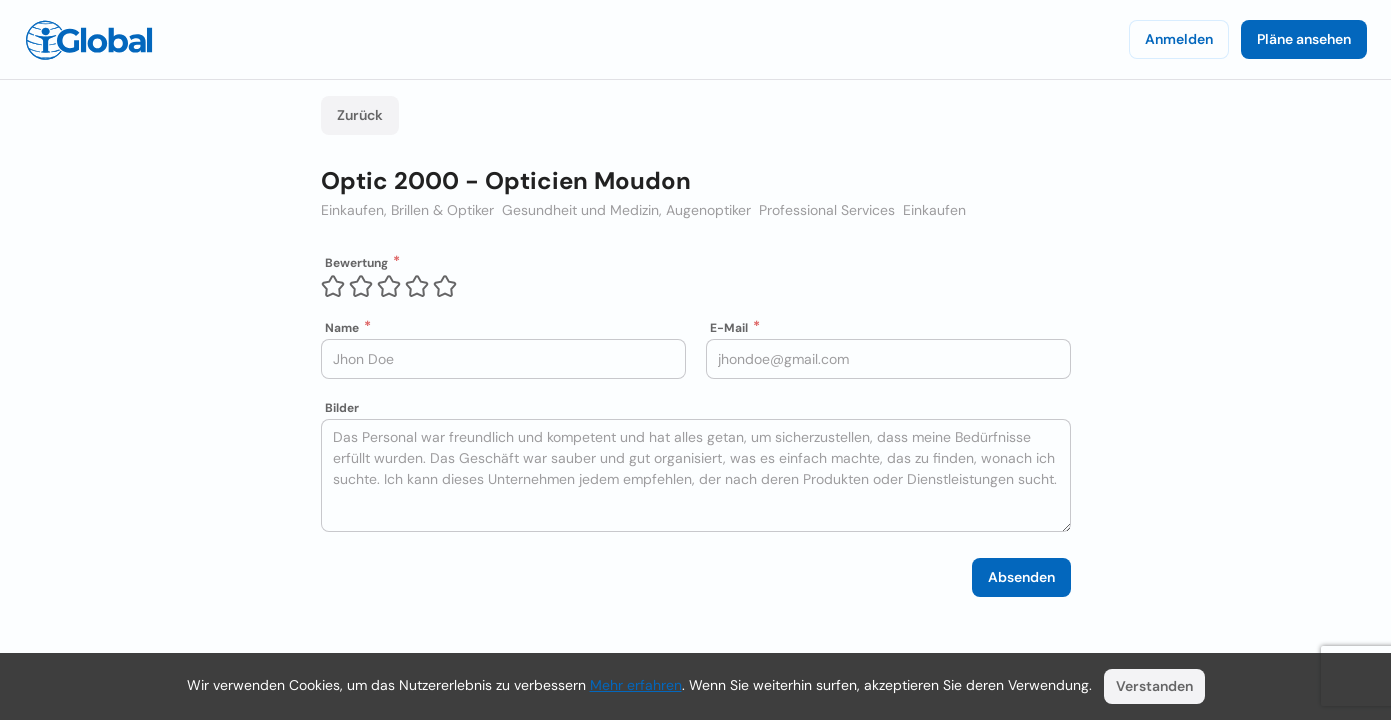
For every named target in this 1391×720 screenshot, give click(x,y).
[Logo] (89, 40)
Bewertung (356, 263)
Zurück (360, 115)
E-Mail (729, 328)
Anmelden (1179, 39)
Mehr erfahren (636, 685)
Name (342, 328)
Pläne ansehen (1304, 39)
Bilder (342, 408)
